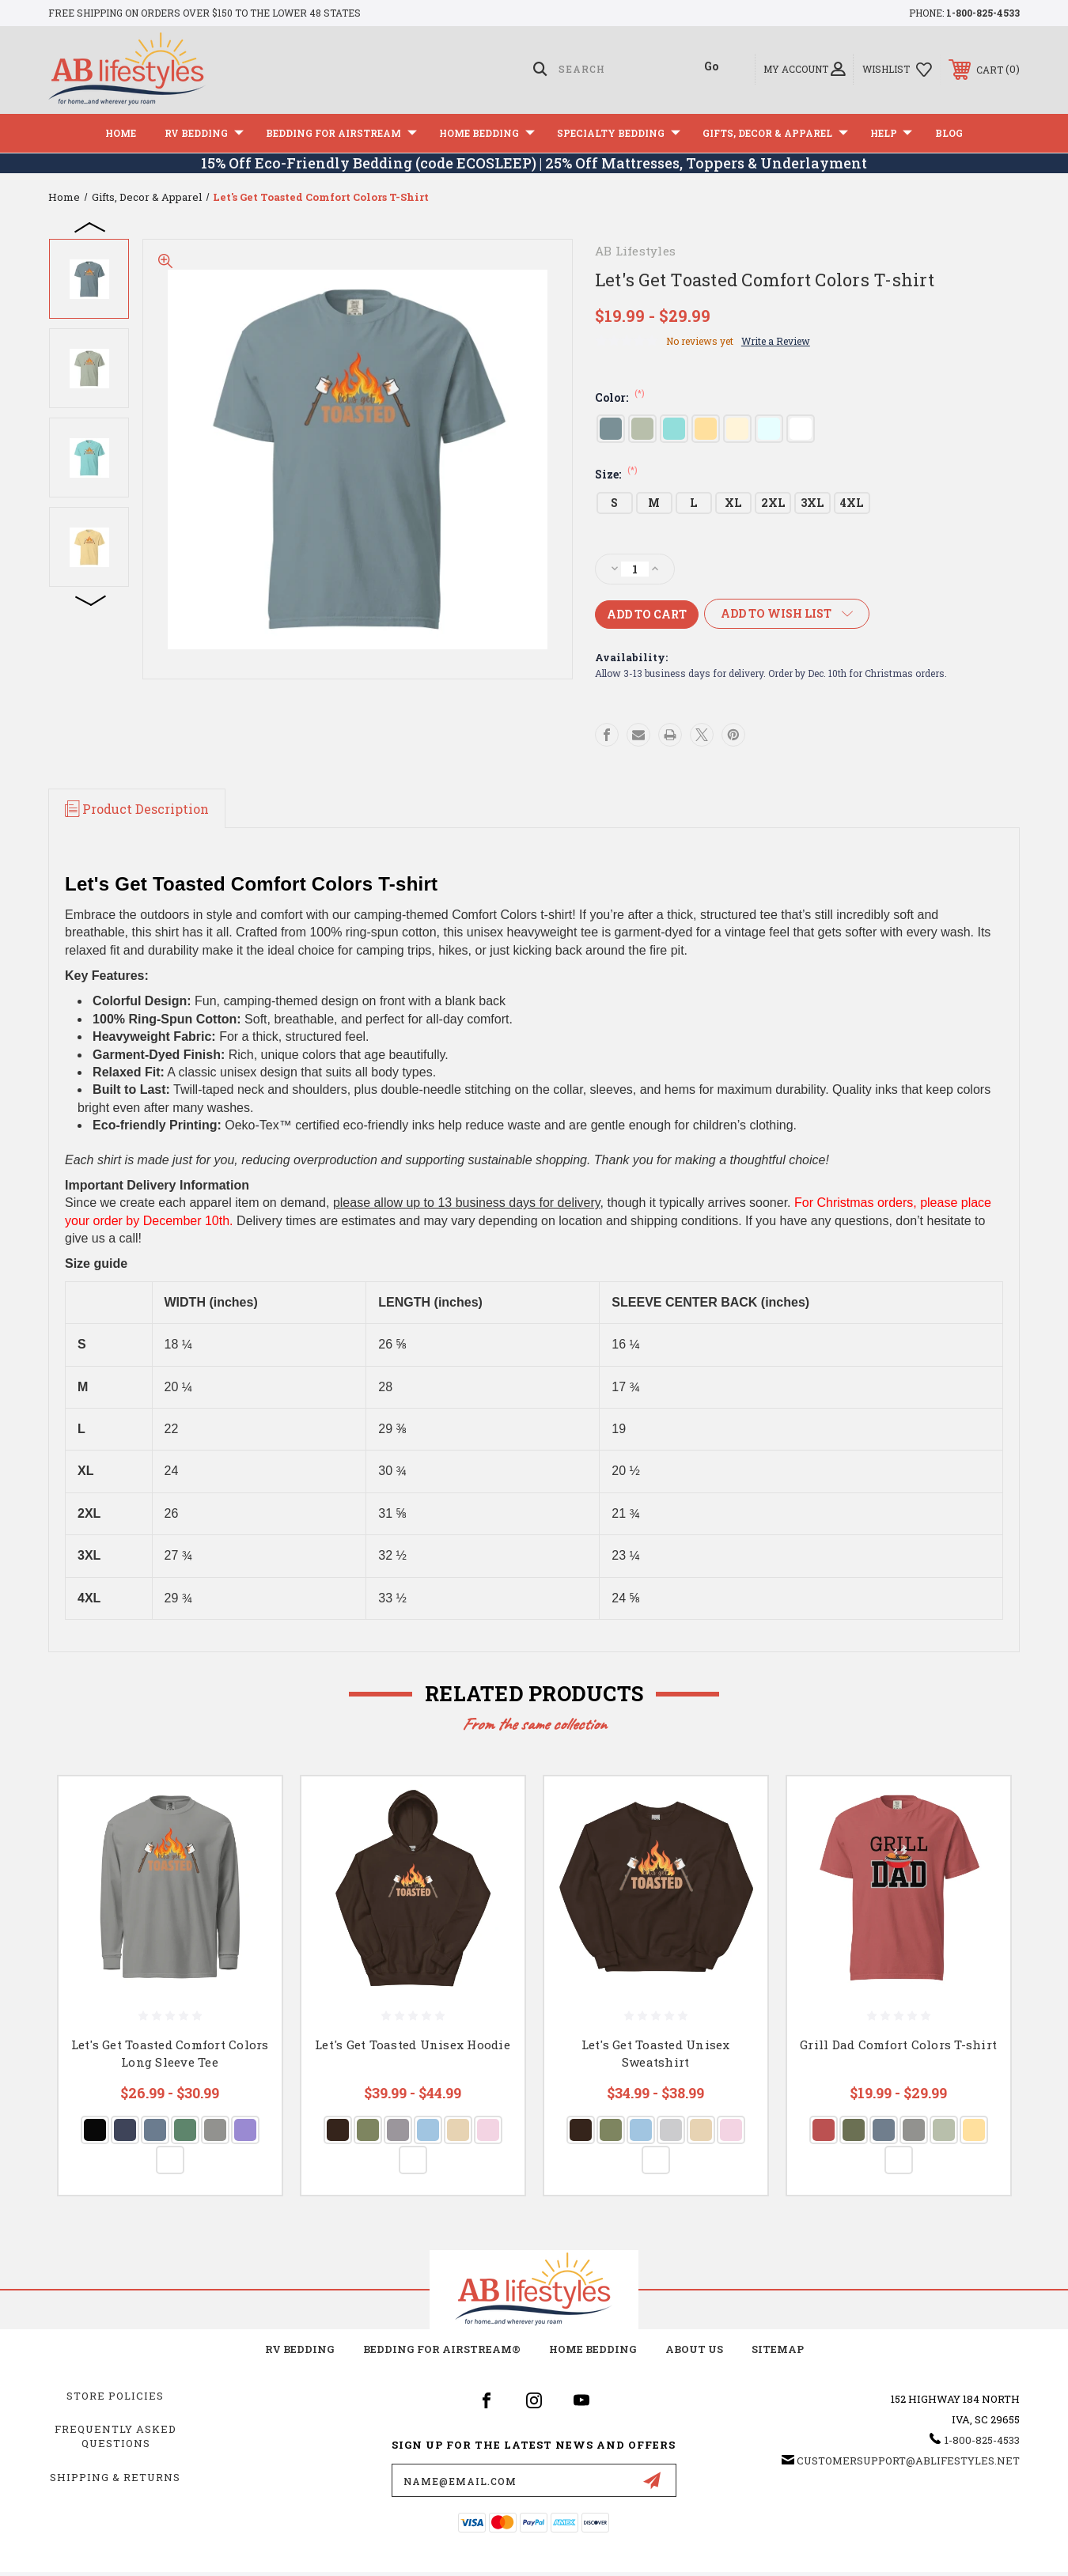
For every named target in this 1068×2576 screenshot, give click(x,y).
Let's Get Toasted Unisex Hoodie (412, 2044)
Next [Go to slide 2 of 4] (91, 599)
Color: (620, 397)
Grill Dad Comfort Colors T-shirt (898, 2044)
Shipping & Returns (115, 2477)
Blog (949, 133)
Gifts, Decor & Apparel (775, 133)
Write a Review (775, 341)
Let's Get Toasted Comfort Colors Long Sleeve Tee (170, 2054)
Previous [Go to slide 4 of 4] (91, 226)
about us (694, 2349)
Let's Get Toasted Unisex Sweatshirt (655, 2054)
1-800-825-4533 (983, 12)
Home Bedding (487, 133)
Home (120, 133)
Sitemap (778, 2349)
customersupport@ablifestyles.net (908, 2460)
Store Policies (115, 2396)
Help (891, 133)
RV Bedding (204, 133)
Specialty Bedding (618, 133)
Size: (616, 474)
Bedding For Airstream (341, 133)
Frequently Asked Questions (115, 2436)
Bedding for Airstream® (442, 2349)
